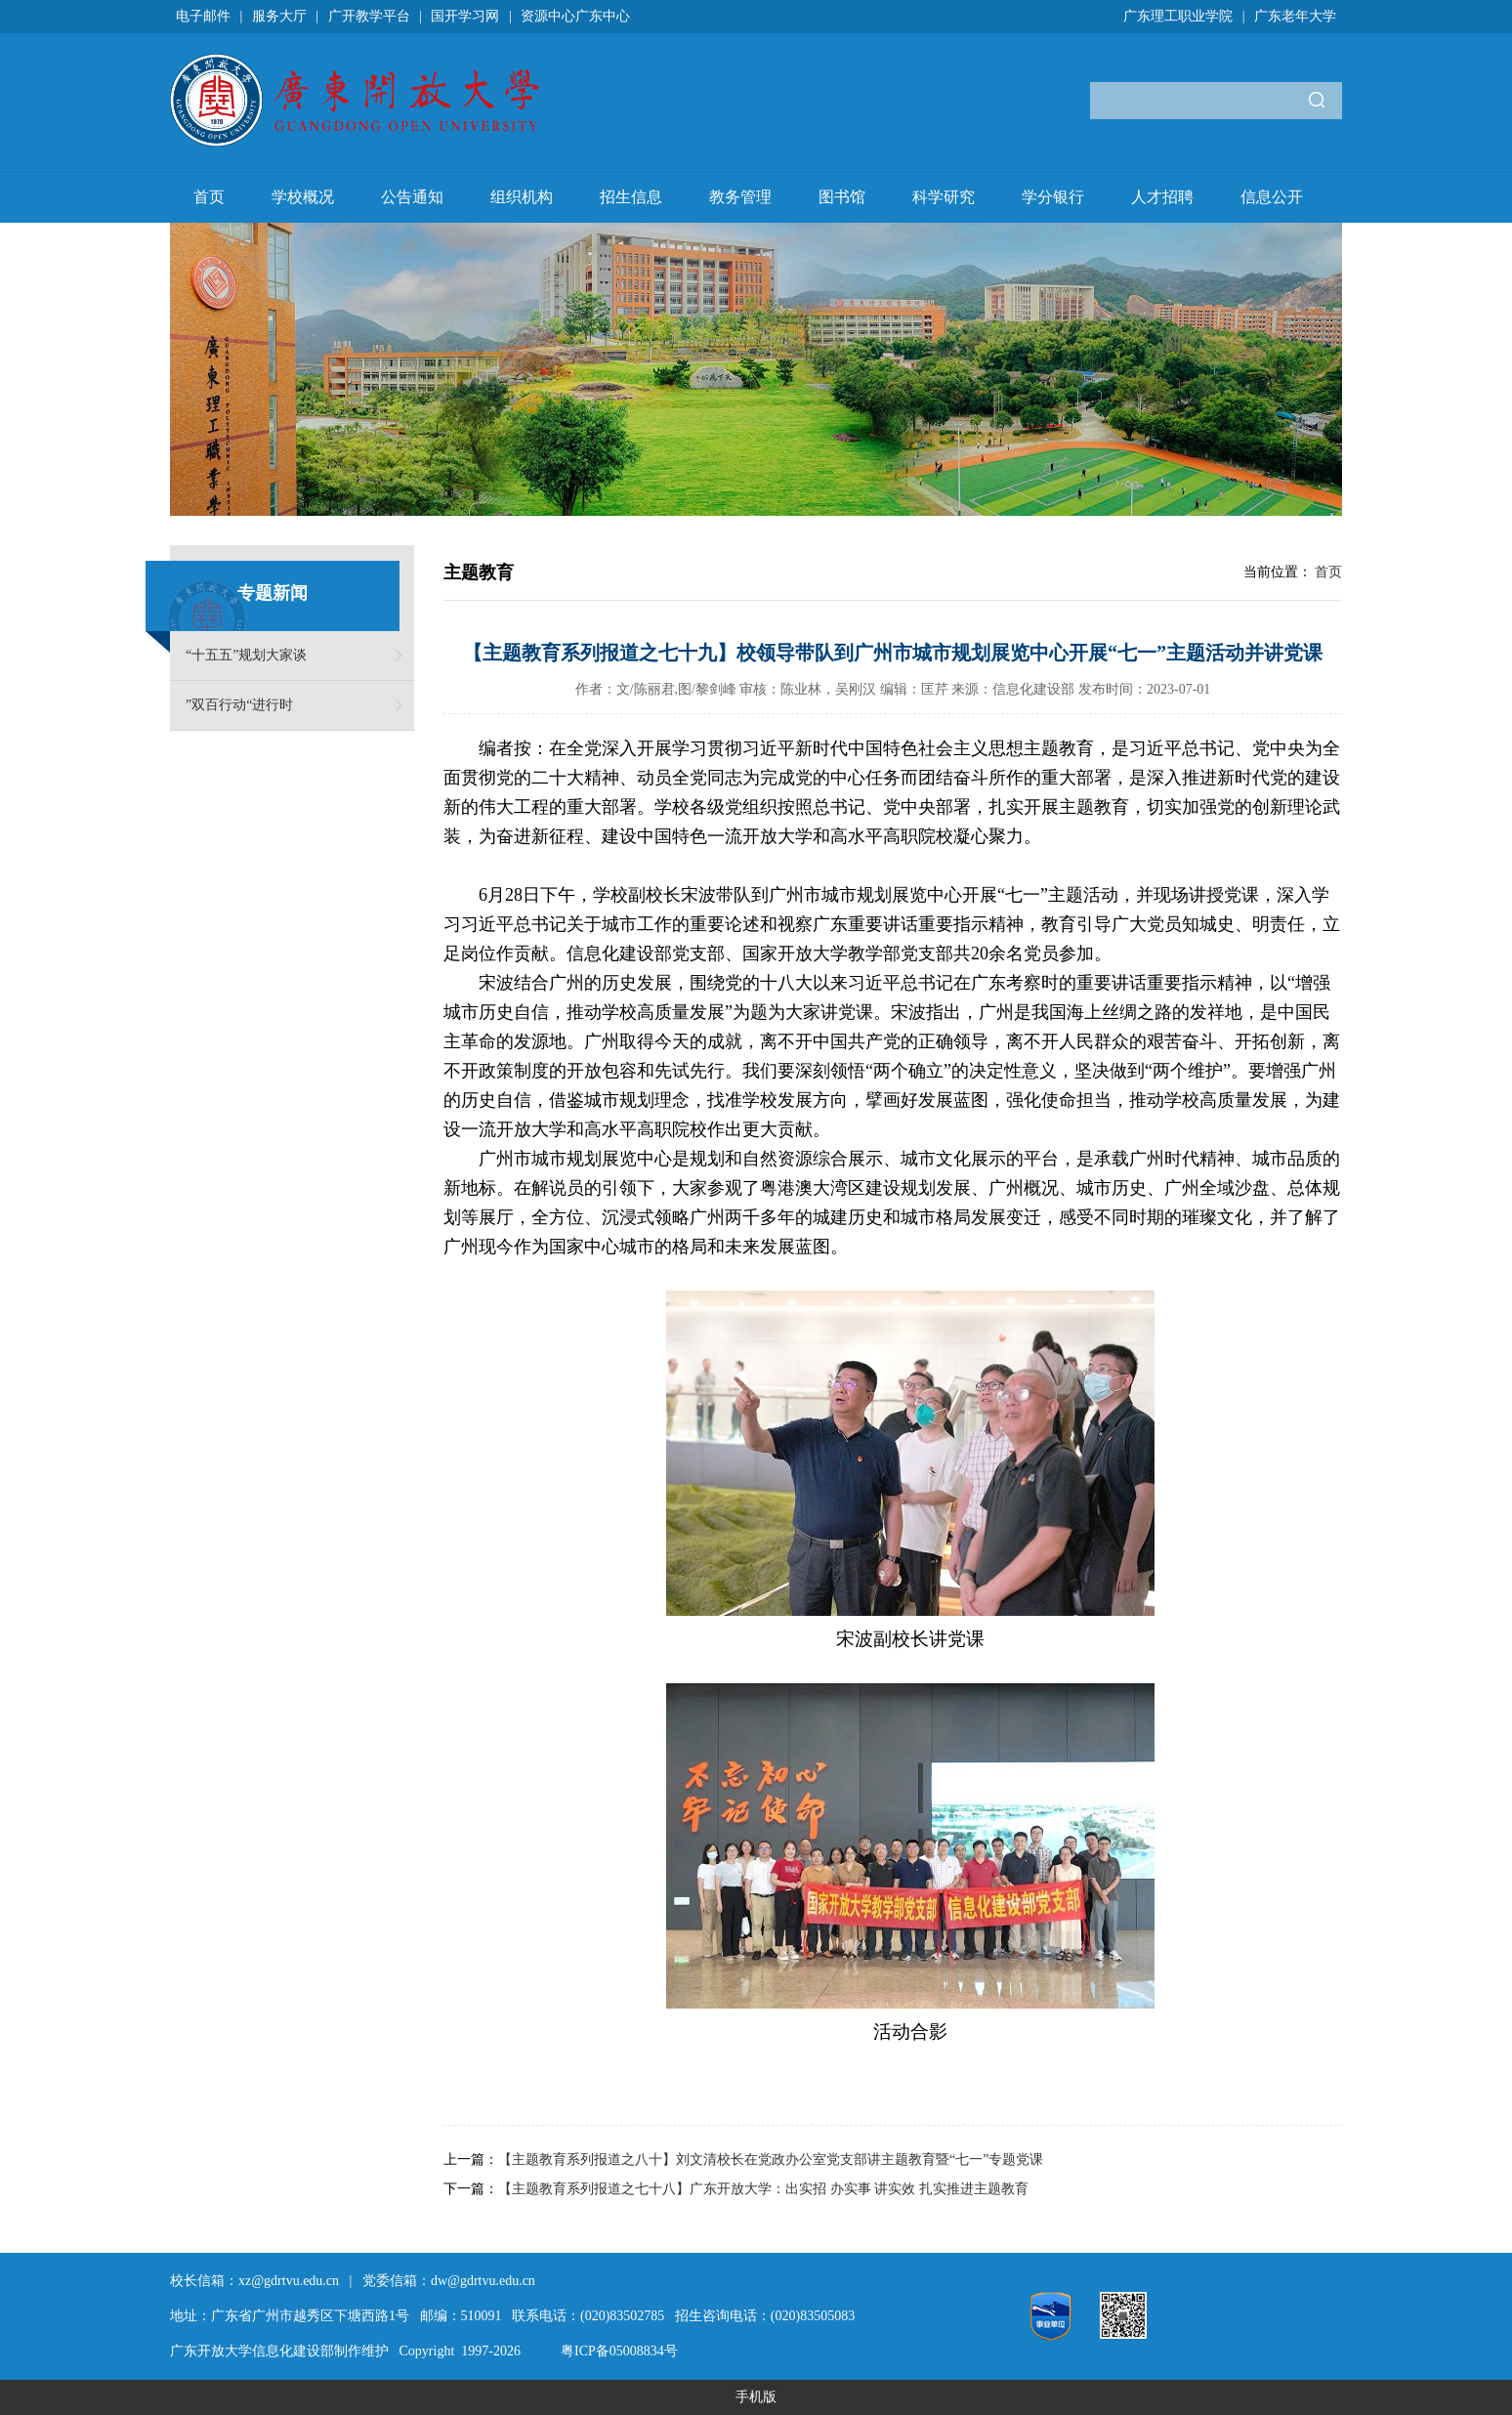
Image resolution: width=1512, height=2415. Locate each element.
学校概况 (303, 197)
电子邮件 (203, 16)
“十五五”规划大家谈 (246, 655)
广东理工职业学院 (1178, 16)
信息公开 (1271, 197)
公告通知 (412, 197)
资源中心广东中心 (575, 16)
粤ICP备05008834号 (619, 2351)
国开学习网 (465, 16)
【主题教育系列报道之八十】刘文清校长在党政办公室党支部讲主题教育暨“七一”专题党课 (770, 2159)
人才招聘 (1162, 197)
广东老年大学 (1295, 16)
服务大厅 (279, 16)
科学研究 (943, 197)
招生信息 (631, 197)
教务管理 (740, 197)
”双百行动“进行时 (239, 705)
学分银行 (1053, 197)
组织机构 (521, 197)
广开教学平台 (369, 16)
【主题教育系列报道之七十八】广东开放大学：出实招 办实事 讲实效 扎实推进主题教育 (763, 2189)
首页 (209, 197)
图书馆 (842, 197)
